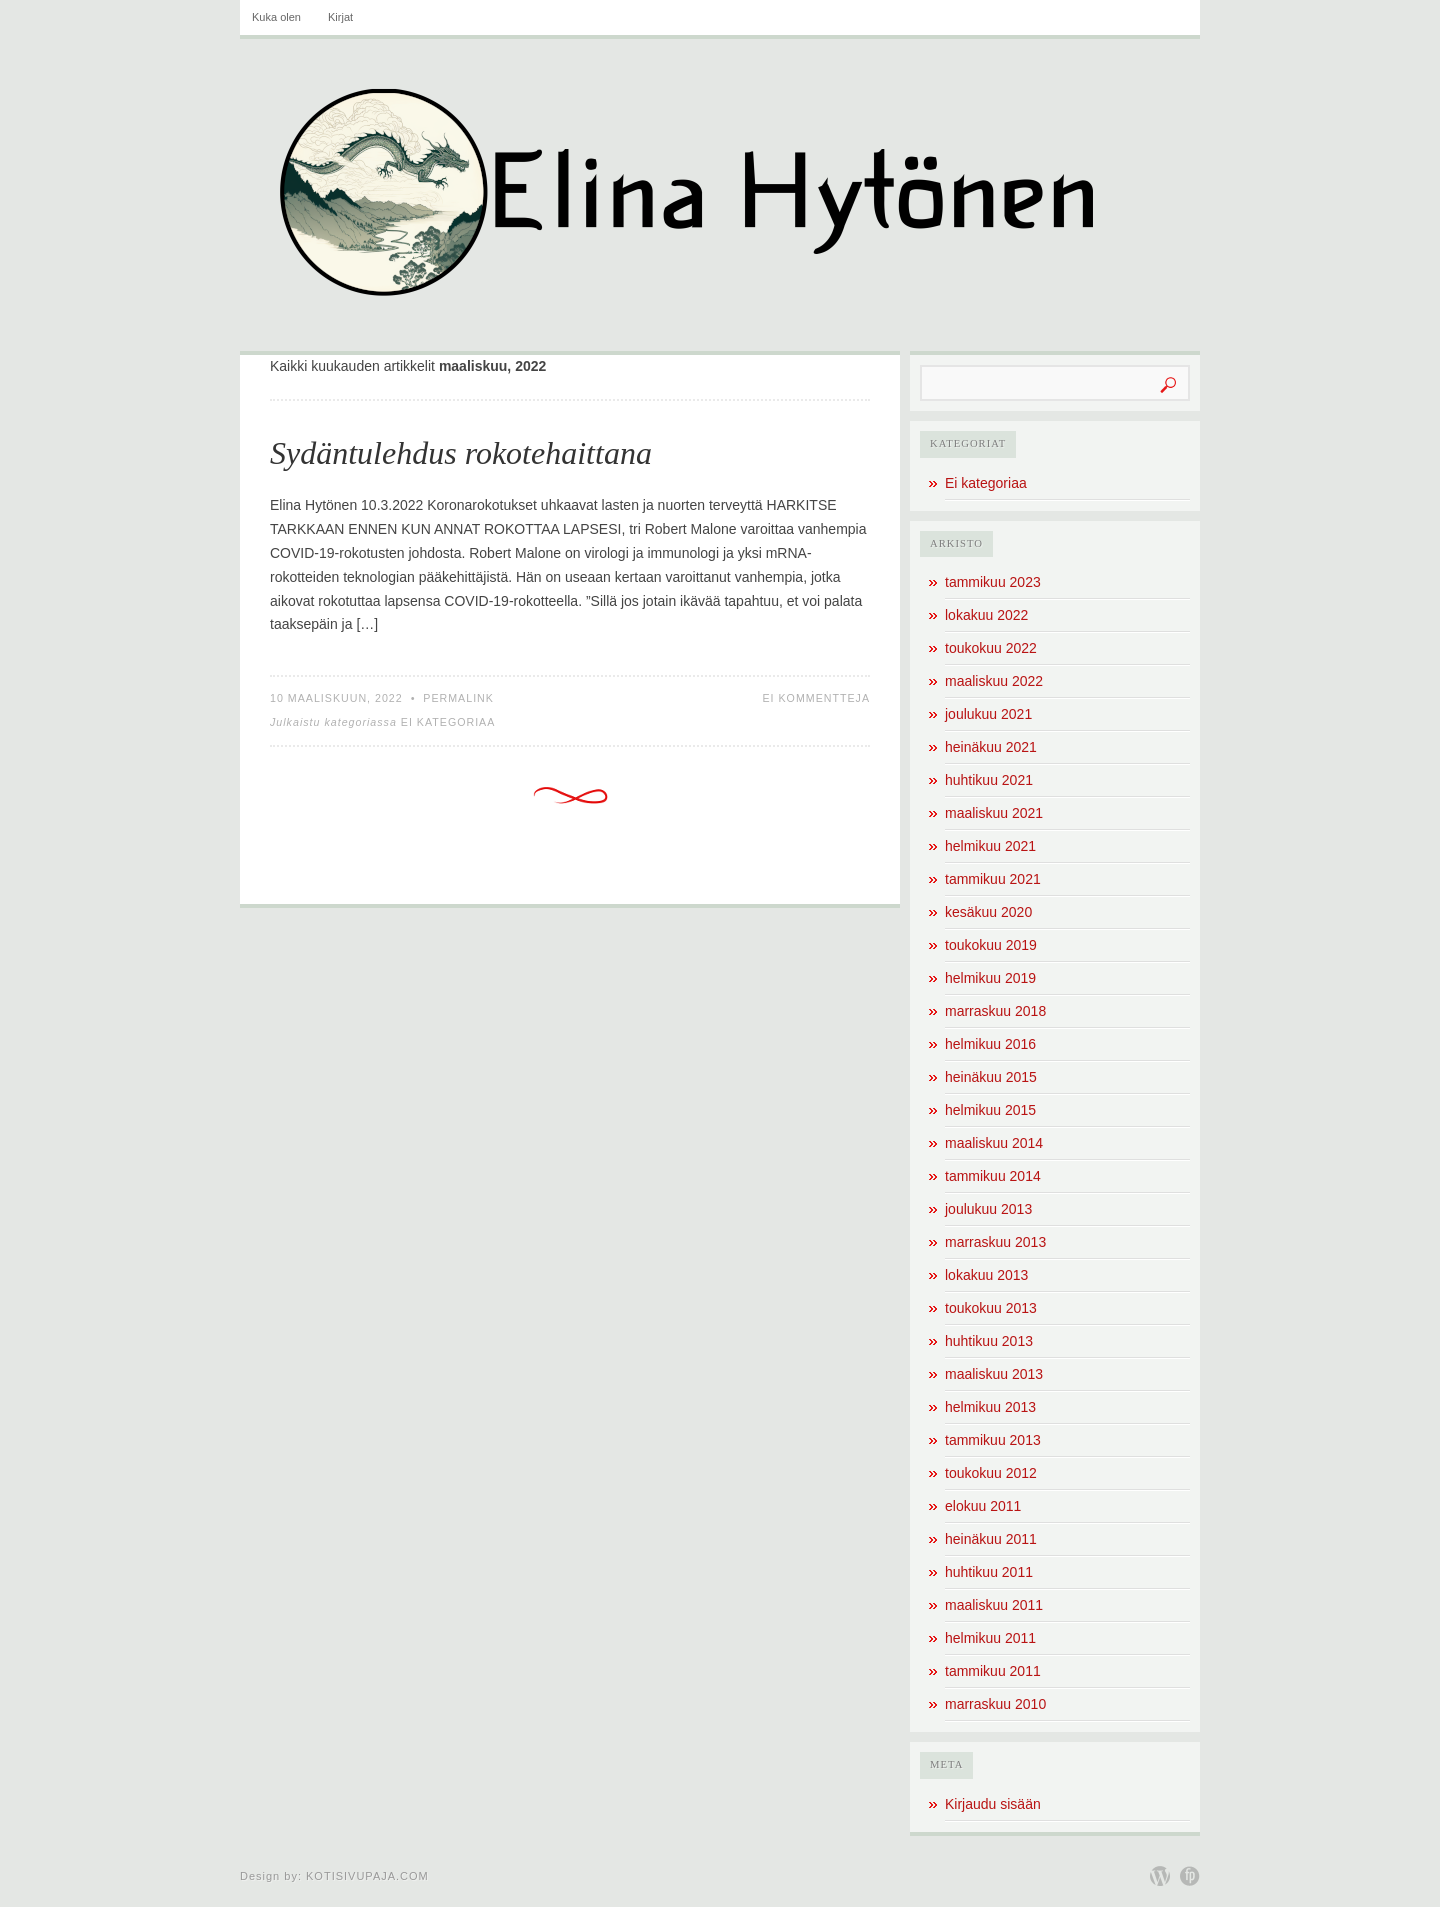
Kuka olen (276, 17)
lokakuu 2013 (986, 1275)
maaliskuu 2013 (994, 1374)
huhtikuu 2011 (989, 1572)
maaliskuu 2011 (994, 1605)
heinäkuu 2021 (991, 747)
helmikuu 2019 (990, 978)
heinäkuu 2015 (991, 1077)
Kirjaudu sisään (993, 1804)
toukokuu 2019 (991, 945)
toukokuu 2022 (991, 648)
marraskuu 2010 (995, 1704)
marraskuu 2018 (995, 1011)
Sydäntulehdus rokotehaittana (461, 453)
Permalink (458, 698)
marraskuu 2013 (995, 1242)
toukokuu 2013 (991, 1308)
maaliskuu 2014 (994, 1143)
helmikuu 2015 (990, 1110)
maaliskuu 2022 (994, 681)
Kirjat (340, 17)
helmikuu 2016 (990, 1044)
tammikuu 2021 (993, 879)
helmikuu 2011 (990, 1638)
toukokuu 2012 (991, 1473)
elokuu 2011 (983, 1506)
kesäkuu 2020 (988, 912)
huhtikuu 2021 (989, 780)
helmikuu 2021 (990, 846)
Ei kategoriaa (448, 722)
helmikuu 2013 (990, 1407)
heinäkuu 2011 (991, 1539)
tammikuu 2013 (993, 1440)
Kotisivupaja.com (367, 1876)
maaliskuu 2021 (994, 813)
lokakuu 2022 (986, 615)
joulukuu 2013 (988, 1209)
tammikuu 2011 (993, 1671)
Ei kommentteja (816, 698)
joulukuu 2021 (988, 714)
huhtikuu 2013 (989, 1341)
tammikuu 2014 (993, 1176)
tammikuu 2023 (993, 582)
